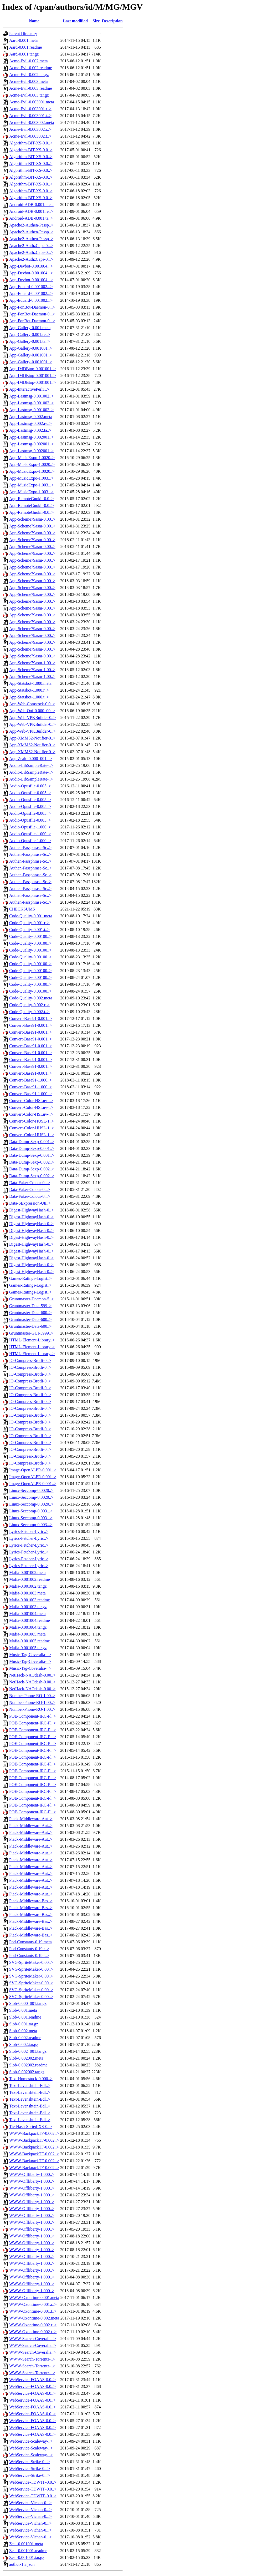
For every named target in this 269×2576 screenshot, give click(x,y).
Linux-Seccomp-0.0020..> (31, 1490)
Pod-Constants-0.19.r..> (29, 1948)
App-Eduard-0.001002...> (31, 286)
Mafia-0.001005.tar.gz (28, 1648)
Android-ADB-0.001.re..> (31, 211)
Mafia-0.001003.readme (29, 1600)
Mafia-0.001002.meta (27, 1572)
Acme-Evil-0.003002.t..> (30, 136)
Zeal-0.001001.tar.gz (26, 2557)
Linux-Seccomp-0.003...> (31, 1511)
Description (112, 21)
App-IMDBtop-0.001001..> (32, 368)
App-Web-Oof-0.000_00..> (32, 710)
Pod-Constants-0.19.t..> (29, 1955)
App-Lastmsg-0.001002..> (31, 396)
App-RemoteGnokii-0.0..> (31, 498)
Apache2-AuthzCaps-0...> (31, 245)
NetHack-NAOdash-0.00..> (32, 1675)
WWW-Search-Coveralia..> (32, 2338)
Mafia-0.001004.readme (29, 1620)
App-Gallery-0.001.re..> (29, 334)
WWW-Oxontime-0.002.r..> (33, 2325)
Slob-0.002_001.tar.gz (27, 2051)
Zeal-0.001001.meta (26, 2544)
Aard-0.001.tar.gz (24, 54)
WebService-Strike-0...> (29, 2461)
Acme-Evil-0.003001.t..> (30, 115)
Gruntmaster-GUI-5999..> (31, 1333)
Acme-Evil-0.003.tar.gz (29, 95)
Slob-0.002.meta (23, 2031)
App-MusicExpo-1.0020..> (32, 457)
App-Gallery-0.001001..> (30, 348)
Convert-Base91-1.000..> (30, 1080)
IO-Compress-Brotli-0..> (30, 1360)
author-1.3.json (22, 2564)
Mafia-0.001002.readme (29, 1579)
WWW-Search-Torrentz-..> (32, 2359)
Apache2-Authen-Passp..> (31, 225)
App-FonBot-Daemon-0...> (32, 307)
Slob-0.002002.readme (28, 2065)
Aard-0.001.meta (23, 40)
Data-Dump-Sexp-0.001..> (31, 1141)
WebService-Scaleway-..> (31, 2441)
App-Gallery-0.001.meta (29, 327)
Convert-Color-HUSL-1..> (31, 1121)
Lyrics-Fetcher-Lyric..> (28, 1531)
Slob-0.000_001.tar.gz (27, 2003)
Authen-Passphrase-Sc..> (30, 847)
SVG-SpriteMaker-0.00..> (31, 1962)
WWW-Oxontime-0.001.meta (34, 2297)
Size (96, 21)
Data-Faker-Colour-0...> (29, 1182)
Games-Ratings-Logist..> (30, 1278)
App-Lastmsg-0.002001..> (31, 437)
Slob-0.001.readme (25, 2017)
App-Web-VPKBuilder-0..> (32, 717)
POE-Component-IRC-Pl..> (32, 1716)
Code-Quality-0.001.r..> (29, 922)
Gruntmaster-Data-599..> (30, 1306)
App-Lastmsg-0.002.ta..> (30, 430)
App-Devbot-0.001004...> (31, 266)
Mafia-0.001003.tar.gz (28, 1606)
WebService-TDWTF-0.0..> (32, 2482)
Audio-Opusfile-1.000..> (30, 827)
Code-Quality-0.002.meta (30, 998)
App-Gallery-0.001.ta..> (29, 341)
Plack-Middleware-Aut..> (31, 1819)
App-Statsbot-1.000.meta (30, 683)
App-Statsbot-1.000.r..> (29, 690)
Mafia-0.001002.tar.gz (28, 1586)
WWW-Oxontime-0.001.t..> (33, 2311)
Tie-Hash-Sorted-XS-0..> (30, 2126)
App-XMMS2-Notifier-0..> (32, 738)
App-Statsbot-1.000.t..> (29, 697)
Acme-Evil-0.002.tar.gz (29, 74)
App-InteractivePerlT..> (29, 389)
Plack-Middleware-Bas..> (31, 1901)
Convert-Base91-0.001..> (30, 1018)
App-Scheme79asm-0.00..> (32, 519)
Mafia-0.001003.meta (27, 1593)
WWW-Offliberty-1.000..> (31, 2174)
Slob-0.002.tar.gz (23, 2044)
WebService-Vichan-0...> (30, 2502)
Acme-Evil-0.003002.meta (31, 122)
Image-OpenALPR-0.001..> (32, 1470)
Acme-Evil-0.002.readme (30, 68)
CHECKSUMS (22, 909)
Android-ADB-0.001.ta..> (31, 218)
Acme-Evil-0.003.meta (28, 81)
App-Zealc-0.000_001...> (30, 758)
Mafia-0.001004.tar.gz (28, 1627)
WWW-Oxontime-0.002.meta (34, 2318)
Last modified (75, 21)
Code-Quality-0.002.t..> (29, 1011)
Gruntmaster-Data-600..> (30, 1312)
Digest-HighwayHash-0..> (31, 1210)
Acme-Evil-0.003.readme (30, 88)
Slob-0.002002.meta (26, 2058)
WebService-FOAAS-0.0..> (32, 2379)
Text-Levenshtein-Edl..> (29, 2085)
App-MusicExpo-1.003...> (31, 478)
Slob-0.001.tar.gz (23, 2024)
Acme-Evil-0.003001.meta (31, 102)
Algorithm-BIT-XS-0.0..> (30, 143)
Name (34, 21)
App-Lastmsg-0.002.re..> (30, 423)
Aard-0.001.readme (25, 47)
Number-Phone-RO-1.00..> (32, 1695)
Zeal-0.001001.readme (28, 2550)
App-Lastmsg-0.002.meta (30, 416)
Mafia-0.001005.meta (27, 1634)
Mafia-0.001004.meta (27, 1613)
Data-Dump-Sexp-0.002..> (31, 1162)
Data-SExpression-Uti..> (30, 1203)
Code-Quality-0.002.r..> (29, 1005)
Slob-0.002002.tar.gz (26, 2072)
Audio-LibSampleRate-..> (31, 765)
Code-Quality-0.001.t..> (29, 929)
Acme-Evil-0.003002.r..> (30, 129)
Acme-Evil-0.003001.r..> (30, 109)
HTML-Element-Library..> (32, 1340)
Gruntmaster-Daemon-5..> (31, 1299)
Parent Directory (23, 33)
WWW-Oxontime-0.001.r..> (33, 2304)
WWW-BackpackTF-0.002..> (34, 2133)
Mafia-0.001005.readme (29, 1641)
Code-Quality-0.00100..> (30, 936)
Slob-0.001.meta (23, 2010)
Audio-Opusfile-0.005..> (30, 786)
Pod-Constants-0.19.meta (30, 1942)
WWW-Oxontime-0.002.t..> (33, 2332)
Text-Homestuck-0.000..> (31, 2078)
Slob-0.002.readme (25, 2037)
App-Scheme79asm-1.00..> (32, 663)
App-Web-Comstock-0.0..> (32, 704)
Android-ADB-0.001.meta (31, 204)
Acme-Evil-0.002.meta (28, 61)
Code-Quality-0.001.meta (30, 916)
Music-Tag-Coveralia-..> (30, 1654)
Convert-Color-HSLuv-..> (31, 1100)
